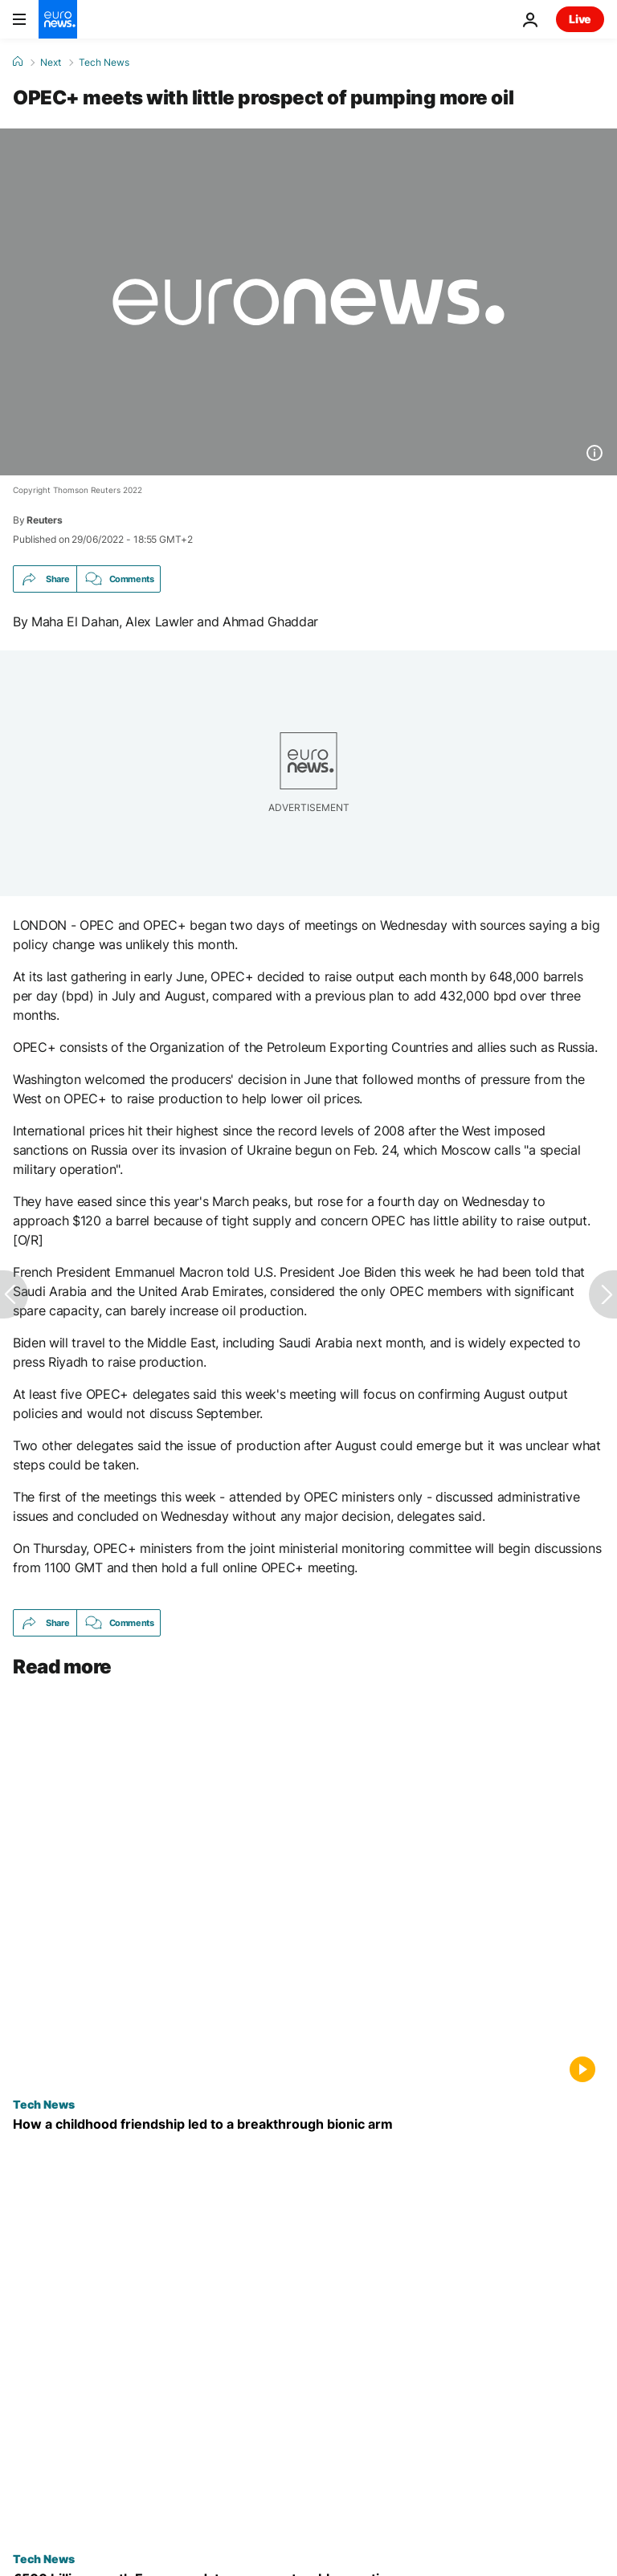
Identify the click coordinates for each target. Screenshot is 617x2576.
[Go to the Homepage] (58, 19)
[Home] (17, 61)
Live (580, 19)
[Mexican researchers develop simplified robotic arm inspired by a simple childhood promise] (308, 2124)
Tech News (104, 62)
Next (50, 62)
